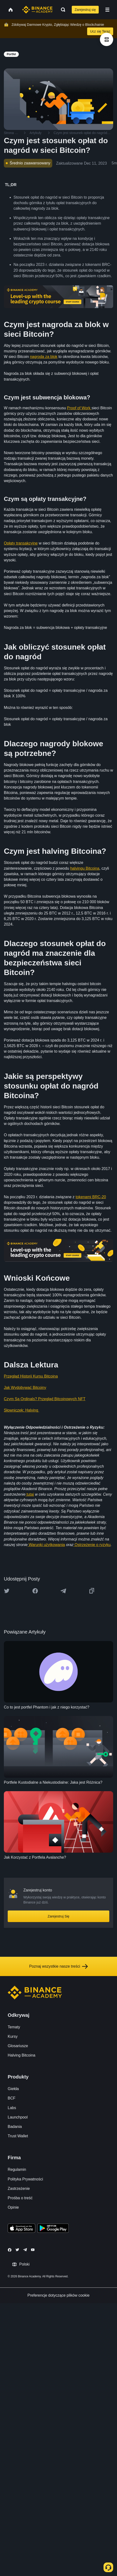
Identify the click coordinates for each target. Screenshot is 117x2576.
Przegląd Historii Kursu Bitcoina (31, 1376)
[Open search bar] (61, 9)
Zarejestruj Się (58, 1916)
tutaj (30, 1494)
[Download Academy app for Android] (53, 2229)
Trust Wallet (18, 2136)
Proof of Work (79, 408)
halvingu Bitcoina (84, 868)
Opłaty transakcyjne (21, 543)
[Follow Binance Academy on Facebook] (10, 2250)
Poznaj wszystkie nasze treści (58, 1966)
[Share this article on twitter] (7, 1591)
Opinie (13, 2207)
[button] (107, 10)
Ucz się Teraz (100, 31)
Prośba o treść (20, 2198)
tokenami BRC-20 (91, 1197)
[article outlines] (106, 39)
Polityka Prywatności (25, 2179)
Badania (15, 2127)
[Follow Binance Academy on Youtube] (33, 2249)
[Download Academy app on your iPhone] (21, 2229)
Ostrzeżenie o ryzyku (91, 1545)
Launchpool (18, 2117)
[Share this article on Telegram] (63, 1591)
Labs (12, 2108)
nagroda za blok (43, 357)
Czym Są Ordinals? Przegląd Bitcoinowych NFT (44, 1399)
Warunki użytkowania (46, 1545)
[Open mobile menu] (107, 9)
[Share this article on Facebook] (35, 1591)
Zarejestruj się (85, 10)
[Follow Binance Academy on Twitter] (17, 2249)
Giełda (13, 2089)
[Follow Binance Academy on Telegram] (25, 2249)
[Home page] (37, 9)
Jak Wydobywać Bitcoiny (25, 1388)
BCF (11, 2098)
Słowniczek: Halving (21, 1410)
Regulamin (17, 2169)
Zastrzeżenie (19, 2188)
